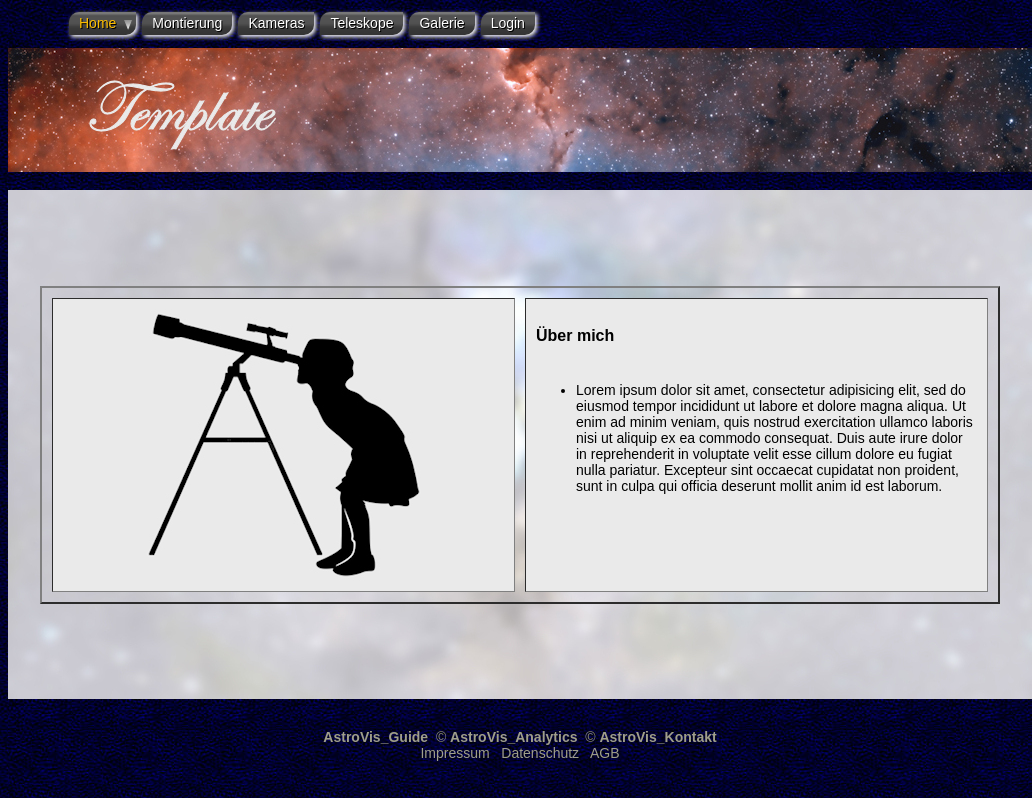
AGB (605, 753)
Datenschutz (540, 753)
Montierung (187, 23)
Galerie (441, 23)
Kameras (276, 23)
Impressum (454, 753)
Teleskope (361, 23)
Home (97, 23)
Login (508, 23)
